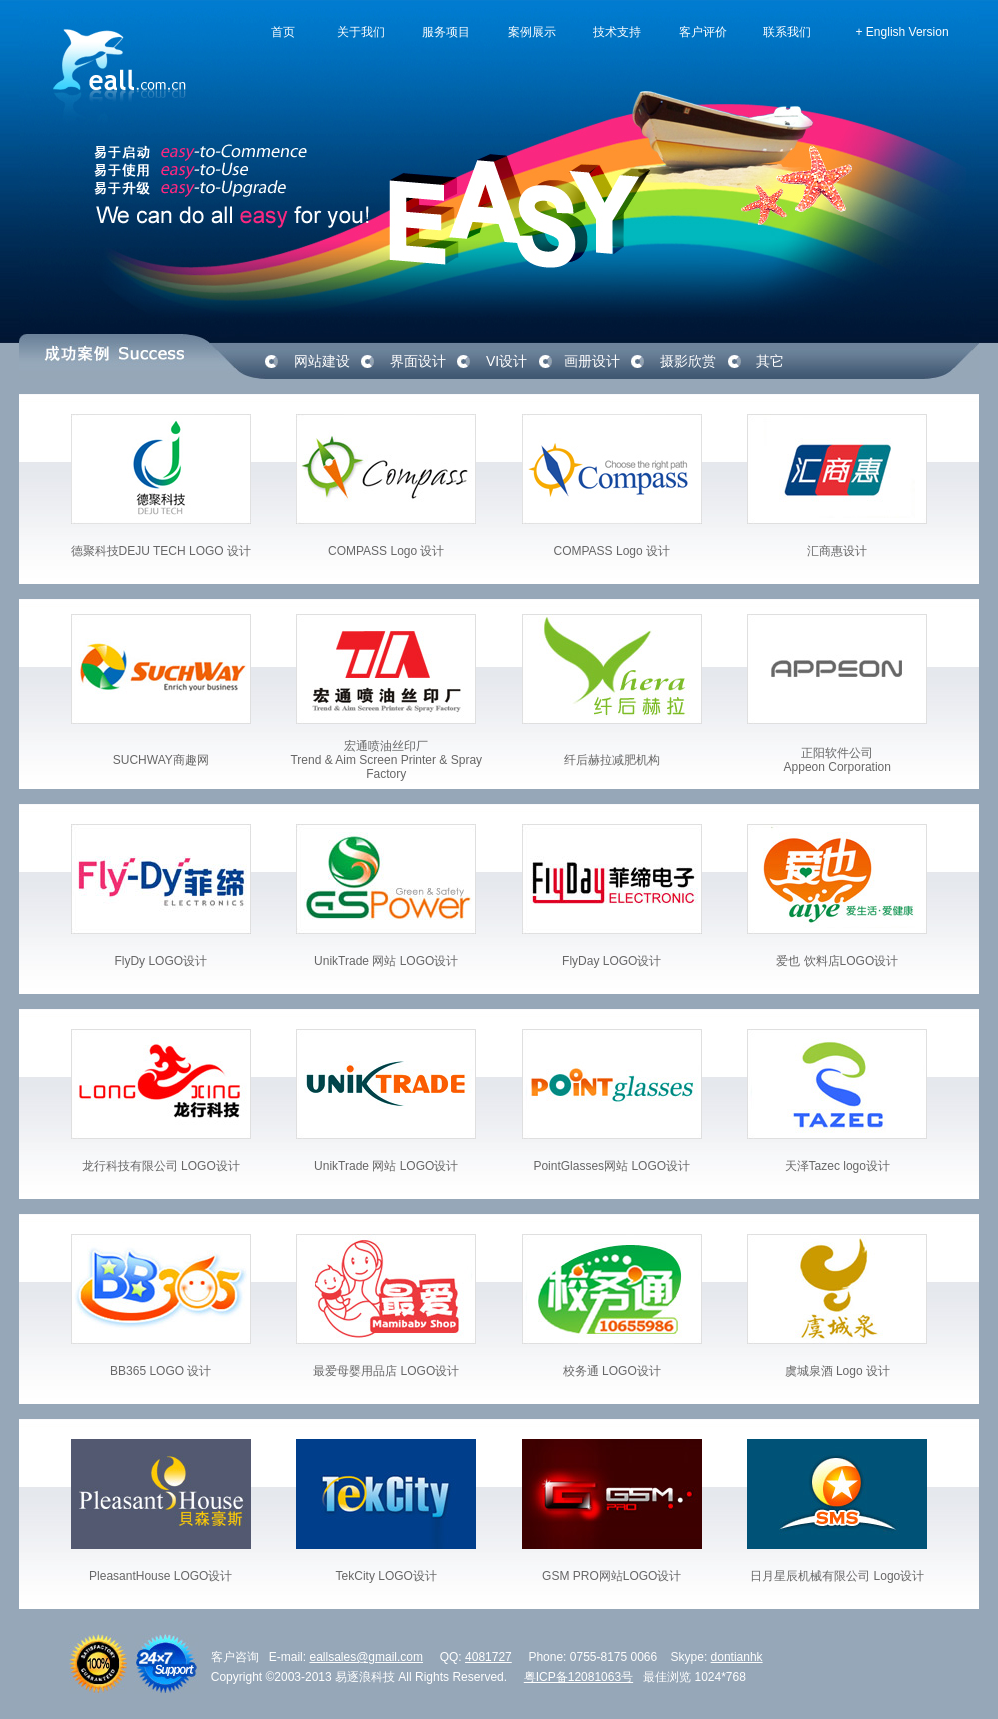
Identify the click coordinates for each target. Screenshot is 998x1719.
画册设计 (592, 361)
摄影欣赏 (688, 361)
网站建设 (322, 361)
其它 (770, 361)
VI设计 (506, 361)
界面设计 (418, 361)
